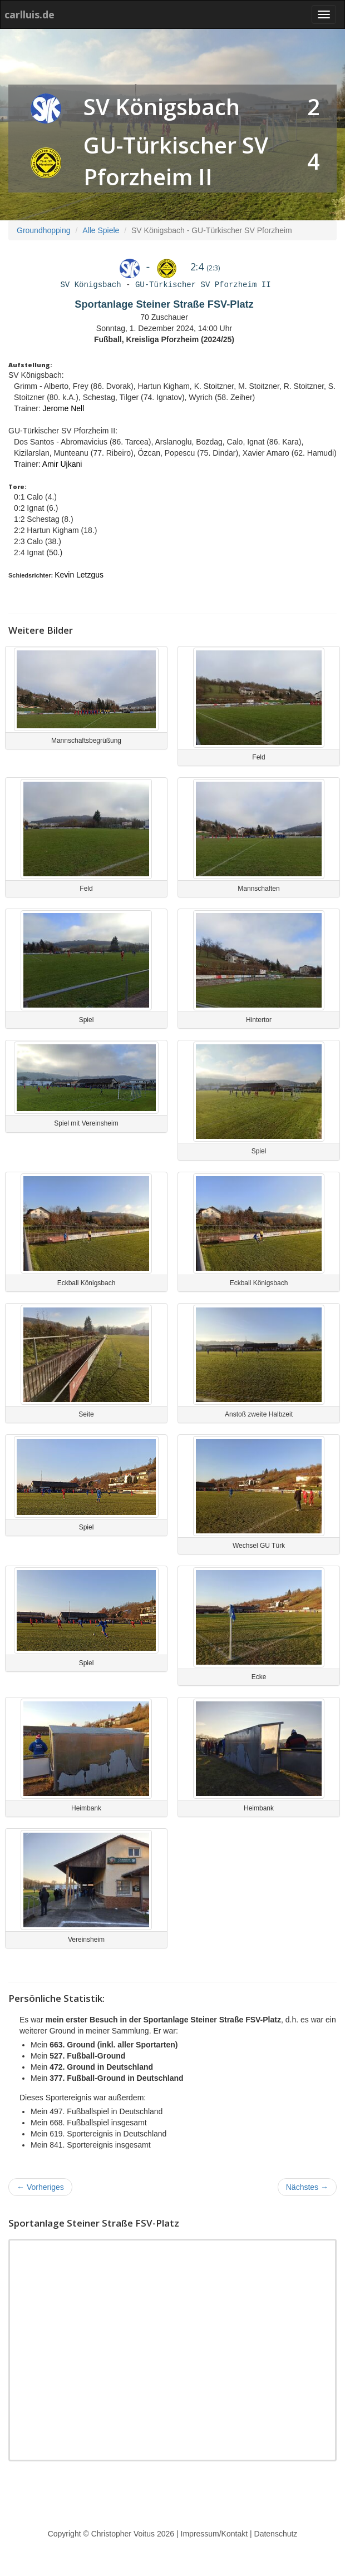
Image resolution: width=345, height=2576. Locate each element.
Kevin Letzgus (79, 574)
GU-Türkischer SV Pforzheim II (203, 284)
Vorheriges (40, 2187)
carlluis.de (29, 14)
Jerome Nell (64, 408)
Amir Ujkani (62, 464)
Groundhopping (44, 230)
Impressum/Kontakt (214, 2533)
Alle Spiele (100, 230)
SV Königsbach (161, 106)
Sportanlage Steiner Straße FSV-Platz (164, 304)
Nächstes (307, 2187)
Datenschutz (276, 2533)
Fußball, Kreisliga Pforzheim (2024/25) (164, 339)
